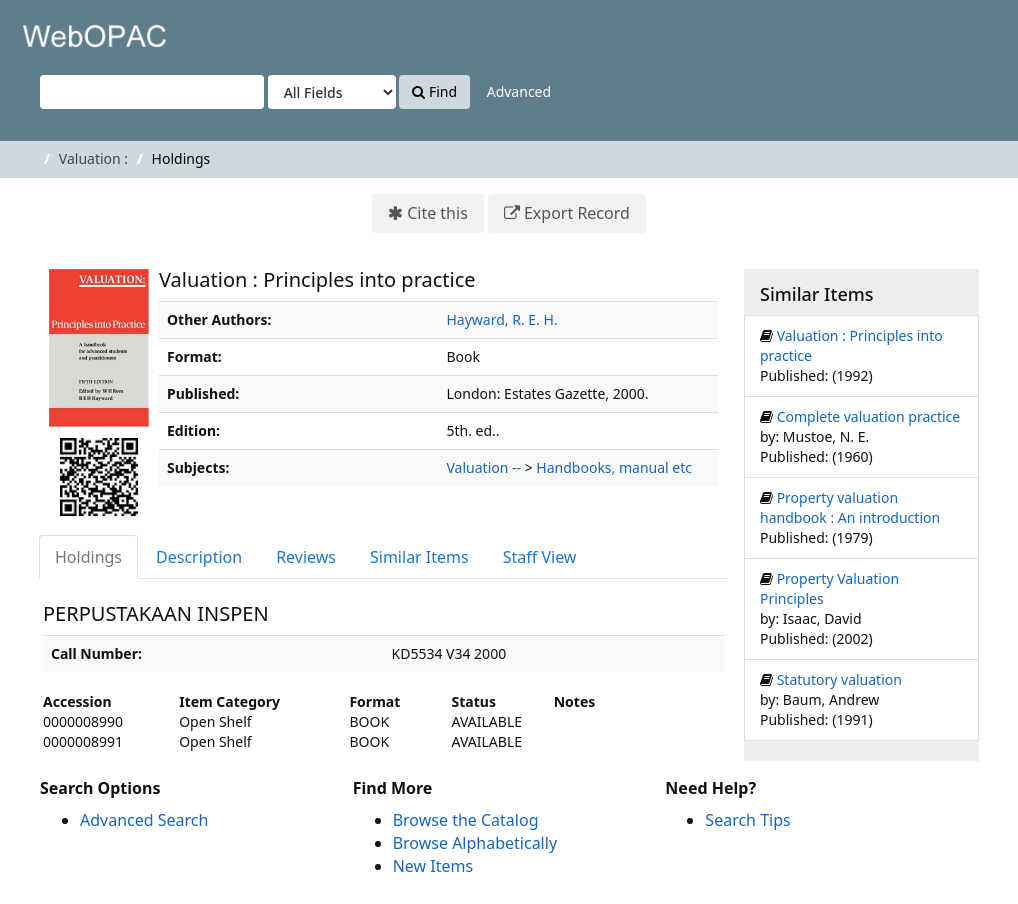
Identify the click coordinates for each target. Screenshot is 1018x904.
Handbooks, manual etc (614, 467)
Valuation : (93, 158)
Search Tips (747, 820)
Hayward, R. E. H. (502, 319)
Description (199, 557)
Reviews (306, 557)
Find (434, 91)
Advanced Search (144, 820)
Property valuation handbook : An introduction (850, 507)
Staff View (540, 557)
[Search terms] (152, 92)
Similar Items (419, 557)
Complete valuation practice (869, 416)
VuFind (64, 30)
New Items (433, 866)
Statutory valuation (839, 679)
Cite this (437, 213)
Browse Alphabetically (475, 843)
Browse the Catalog (466, 820)
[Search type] (332, 92)
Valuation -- (484, 467)
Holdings (88, 557)
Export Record (577, 213)
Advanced (519, 91)
